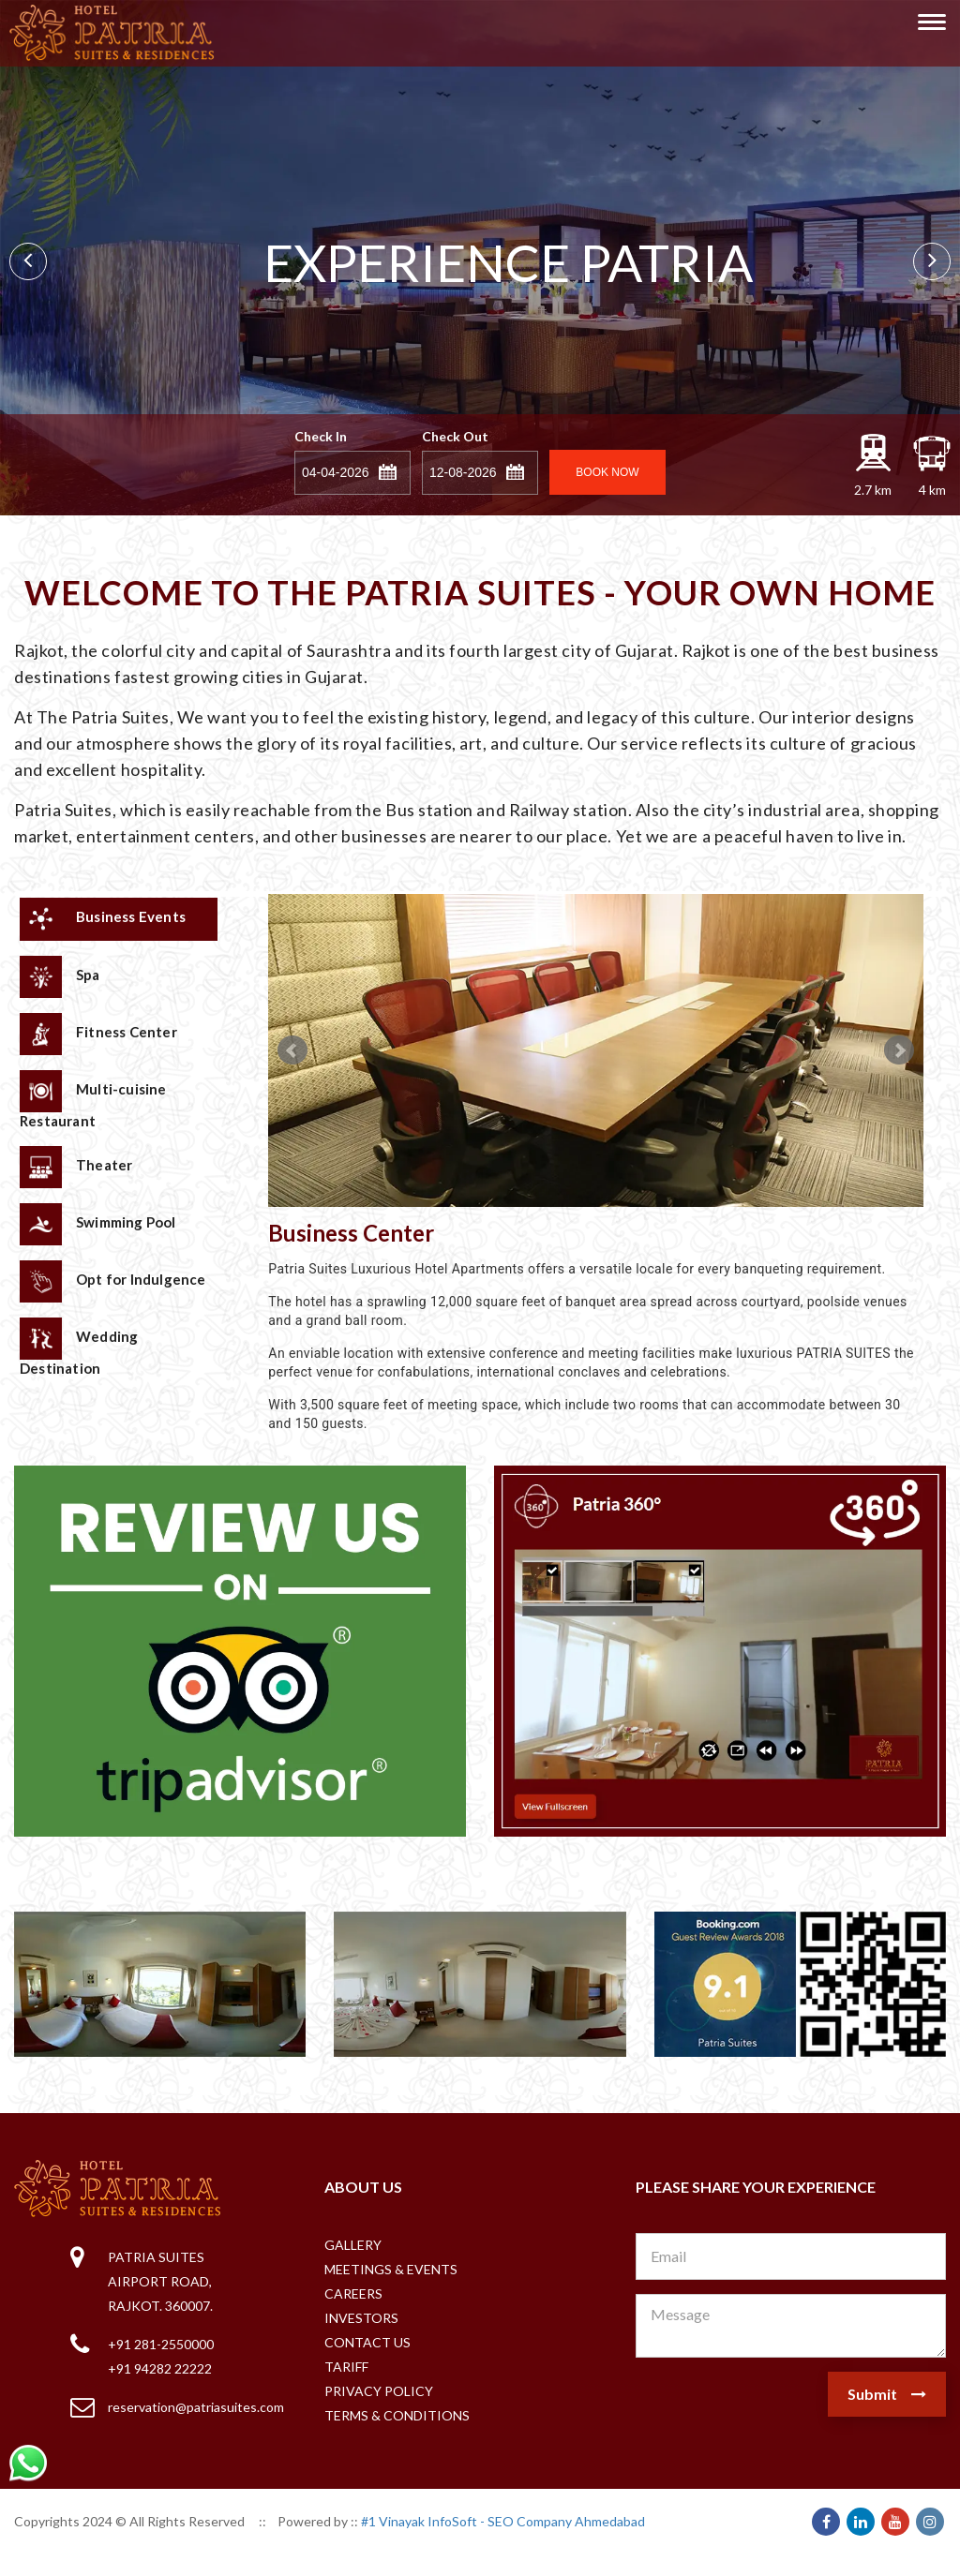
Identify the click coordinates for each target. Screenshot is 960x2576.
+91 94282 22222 (160, 2368)
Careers (353, 2293)
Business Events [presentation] (103, 919)
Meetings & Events (391, 2269)
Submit (887, 2394)
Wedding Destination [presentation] (79, 1347)
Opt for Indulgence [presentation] (113, 1281)
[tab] (119, 919)
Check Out (455, 436)
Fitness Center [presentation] (98, 1034)
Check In (320, 436)
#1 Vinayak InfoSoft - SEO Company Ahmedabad (503, 2521)
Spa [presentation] (60, 977)
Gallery (353, 2245)
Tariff (346, 2367)
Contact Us (367, 2342)
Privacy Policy (378, 2391)
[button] (390, 470)
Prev (28, 261)
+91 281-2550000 (161, 2344)
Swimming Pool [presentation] (98, 1224)
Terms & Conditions (397, 2415)
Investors (361, 2318)
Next (932, 261)
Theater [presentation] (76, 1167)
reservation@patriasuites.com (196, 2407)
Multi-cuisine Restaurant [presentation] (93, 1099)
